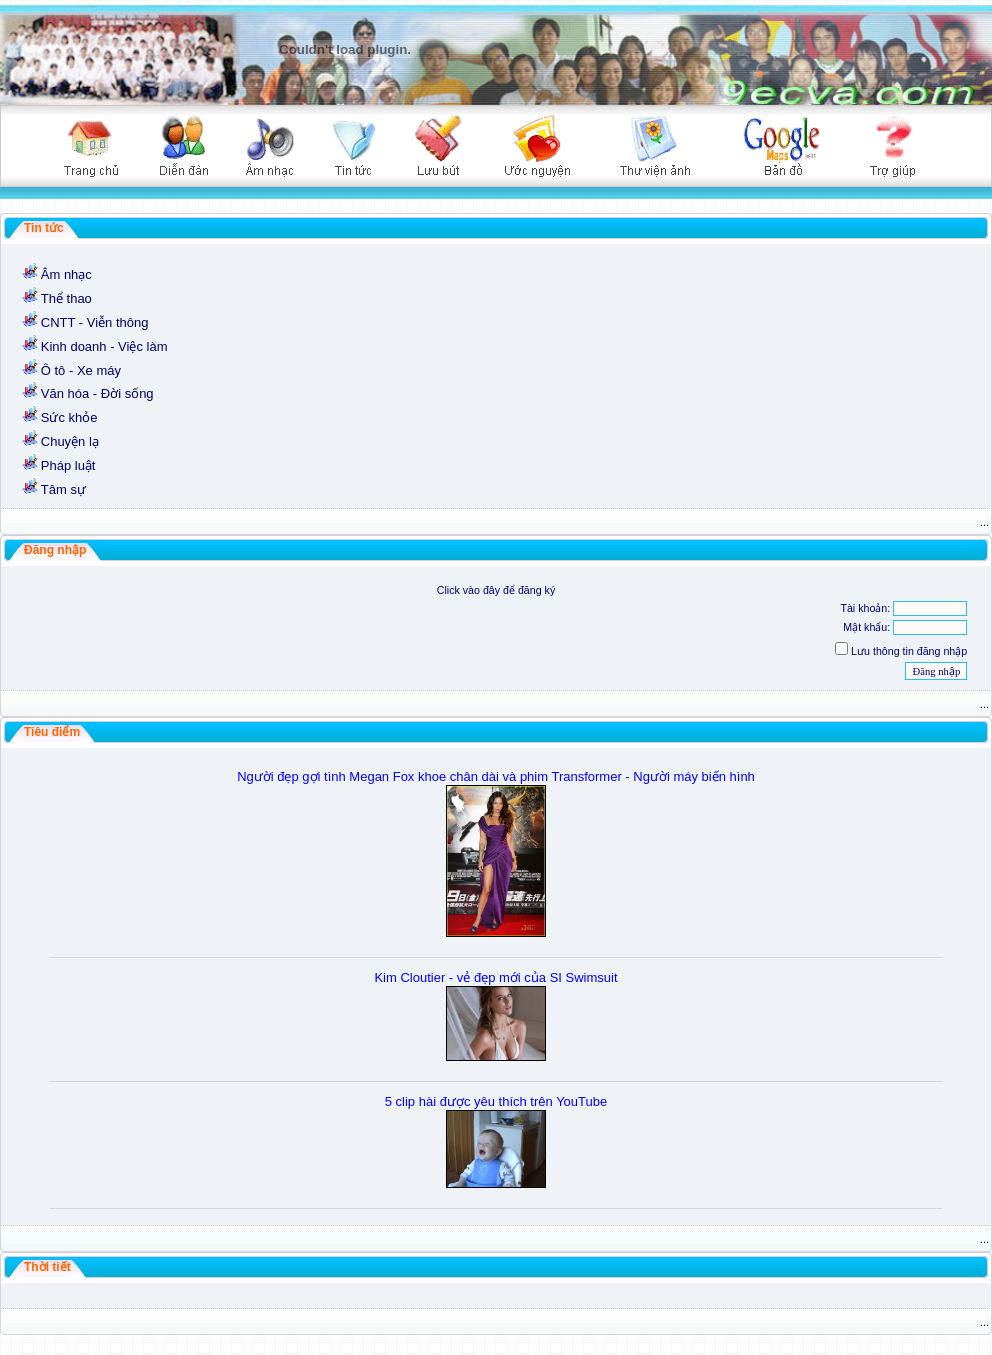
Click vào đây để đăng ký (496, 590)
